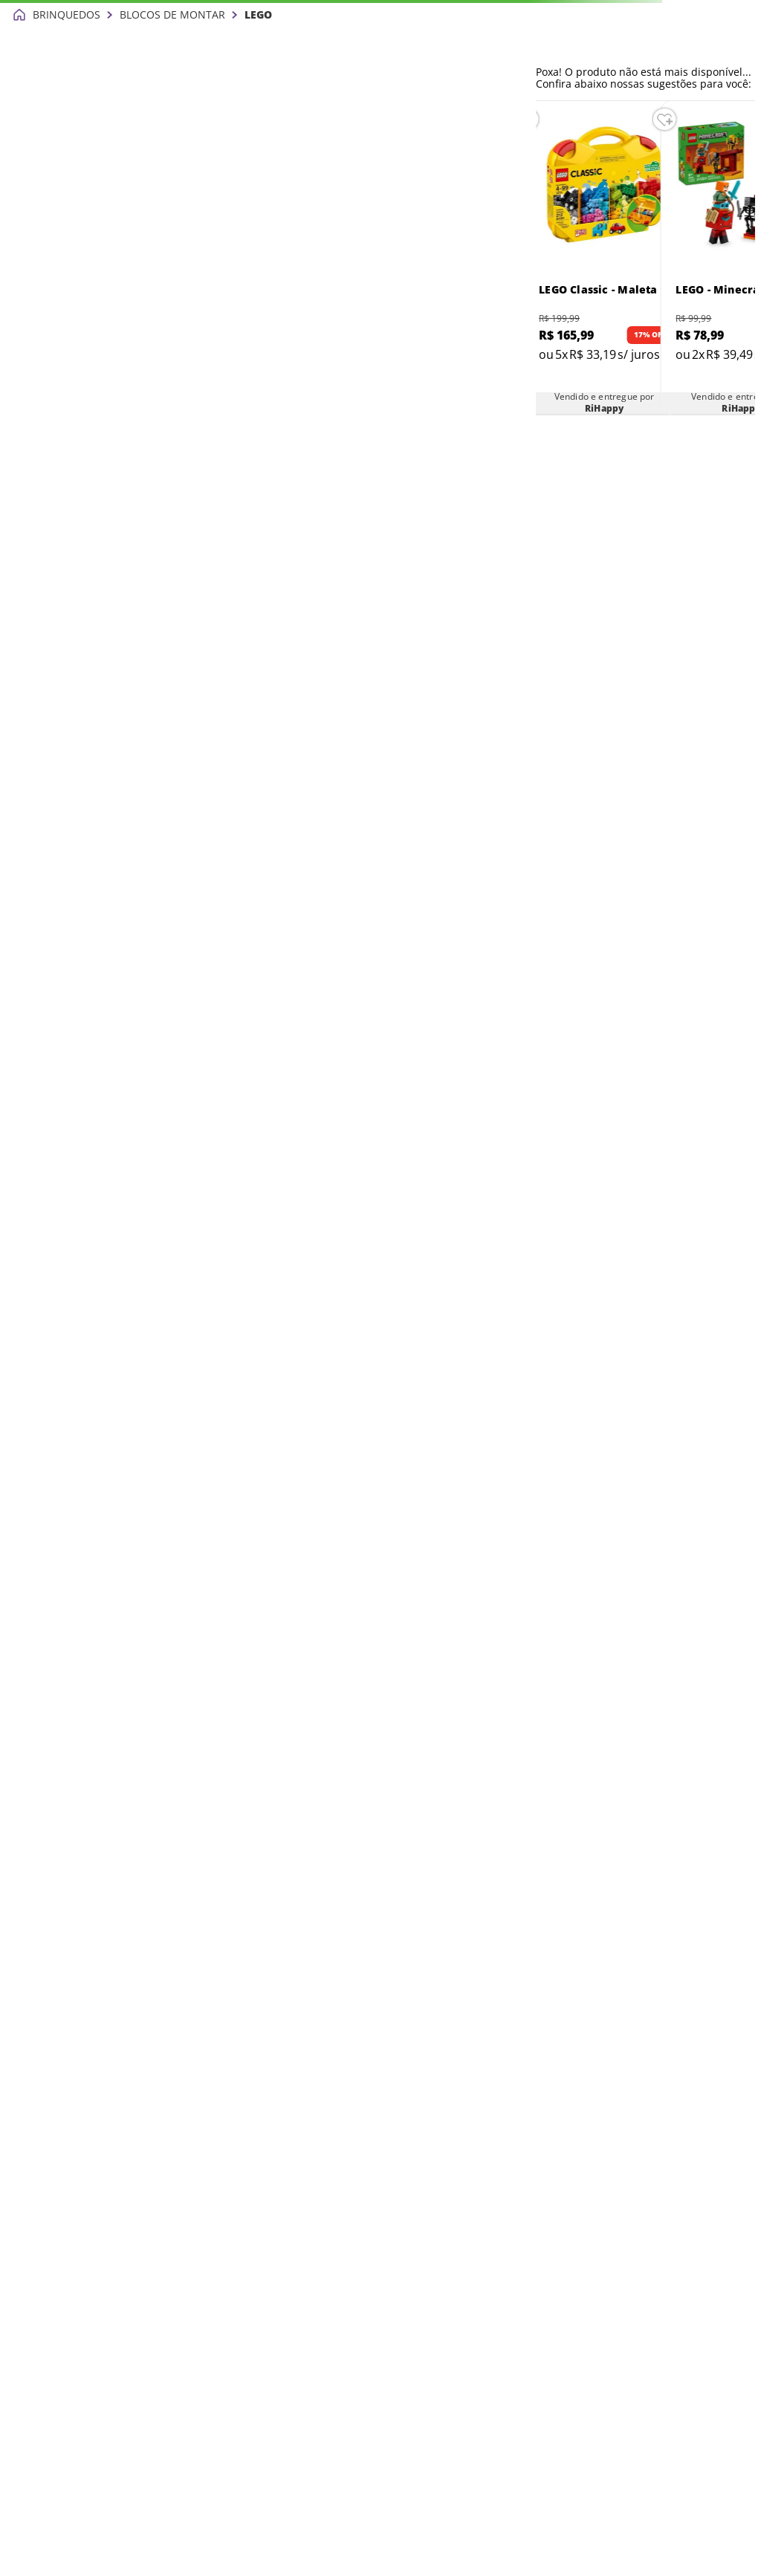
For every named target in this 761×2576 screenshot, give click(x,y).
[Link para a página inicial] (19, 15)
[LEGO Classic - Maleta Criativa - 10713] (604, 258)
